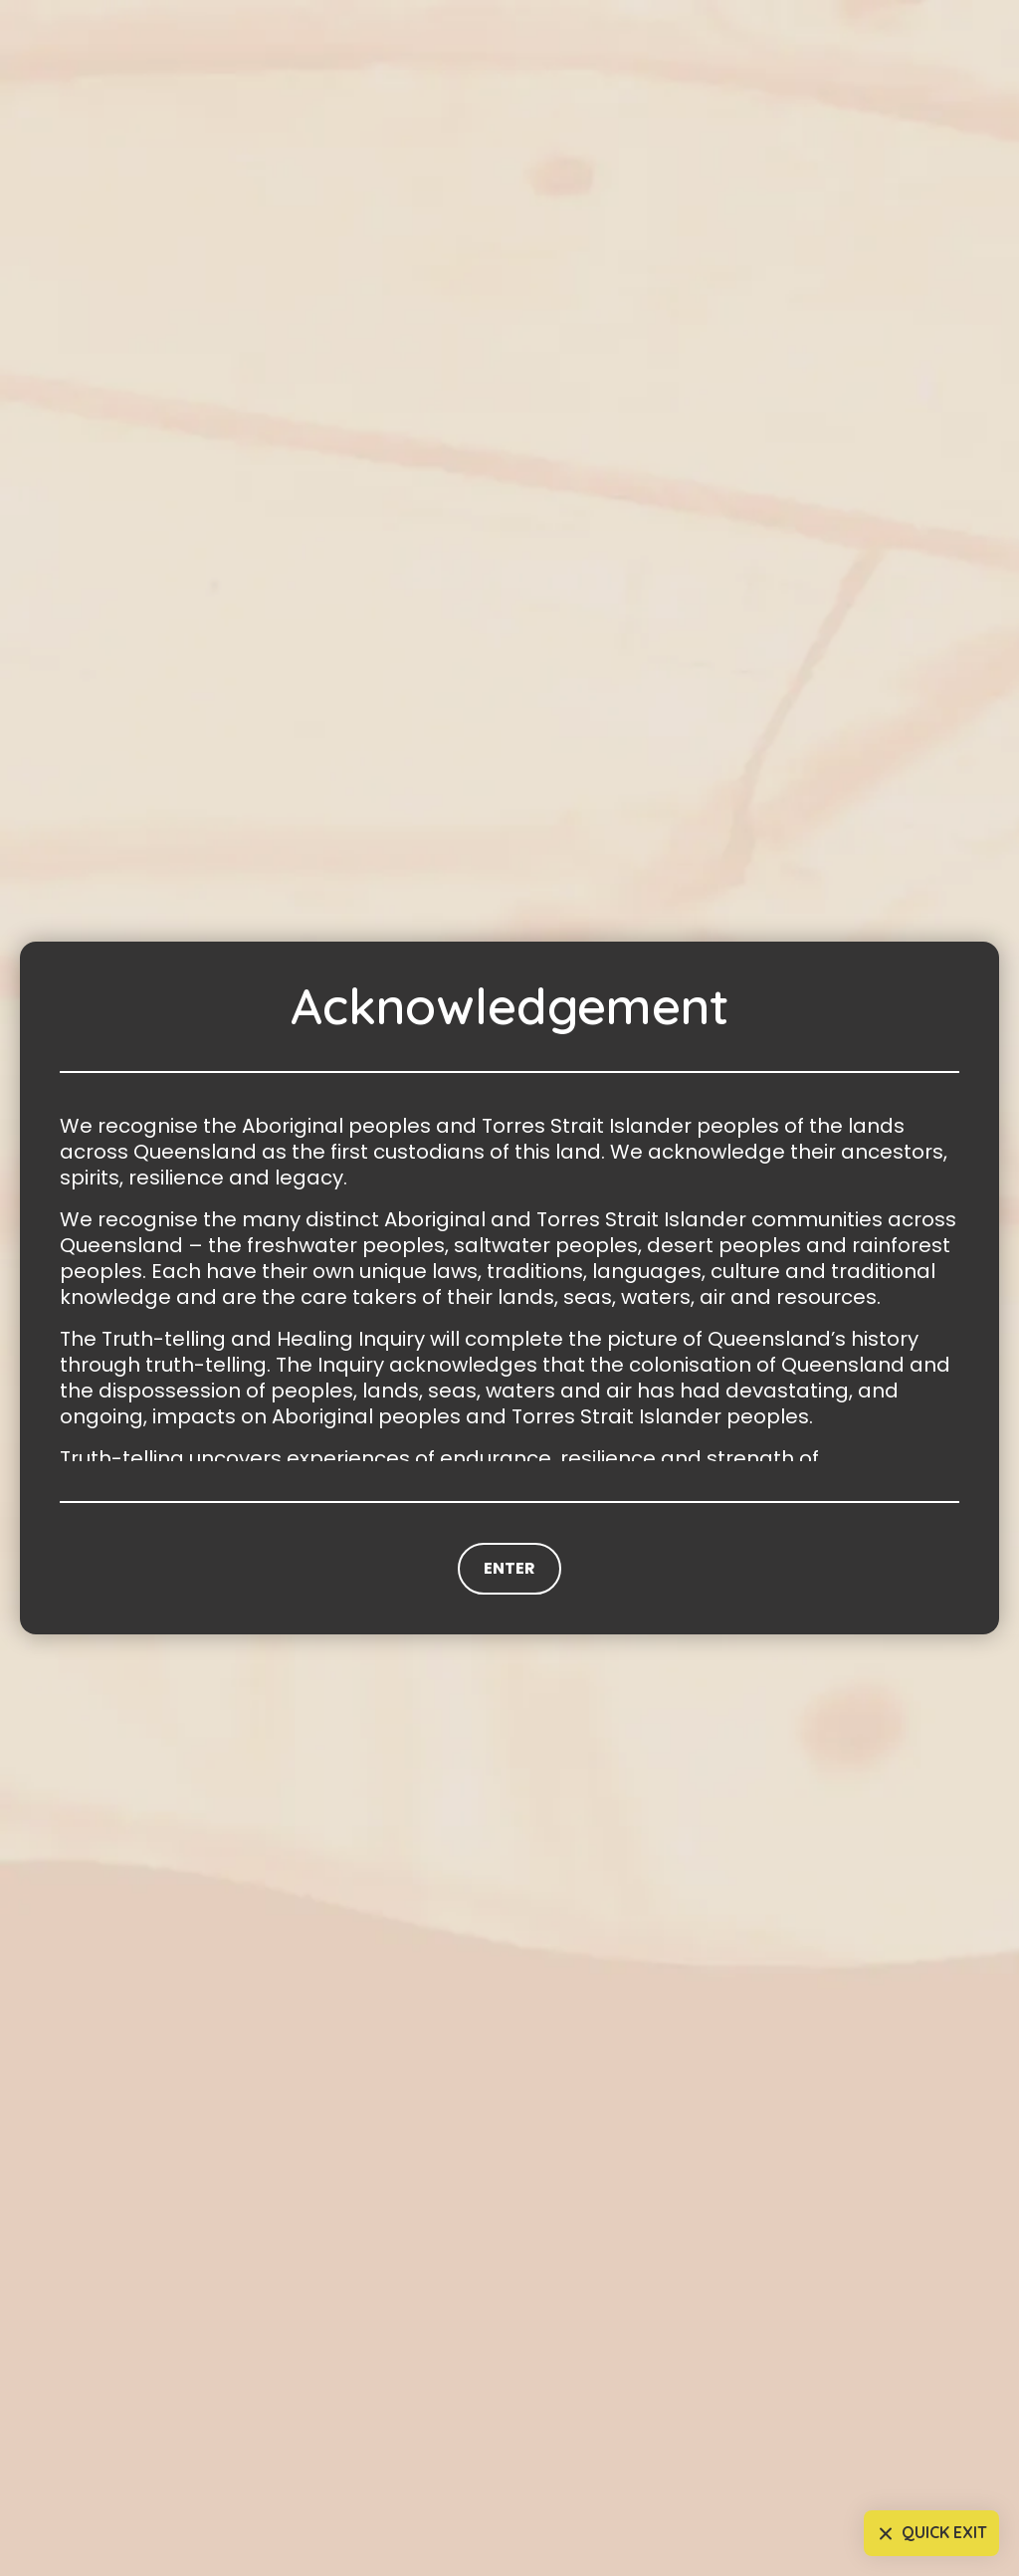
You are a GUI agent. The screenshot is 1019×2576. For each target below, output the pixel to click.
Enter (509, 1568)
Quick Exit (930, 2533)
